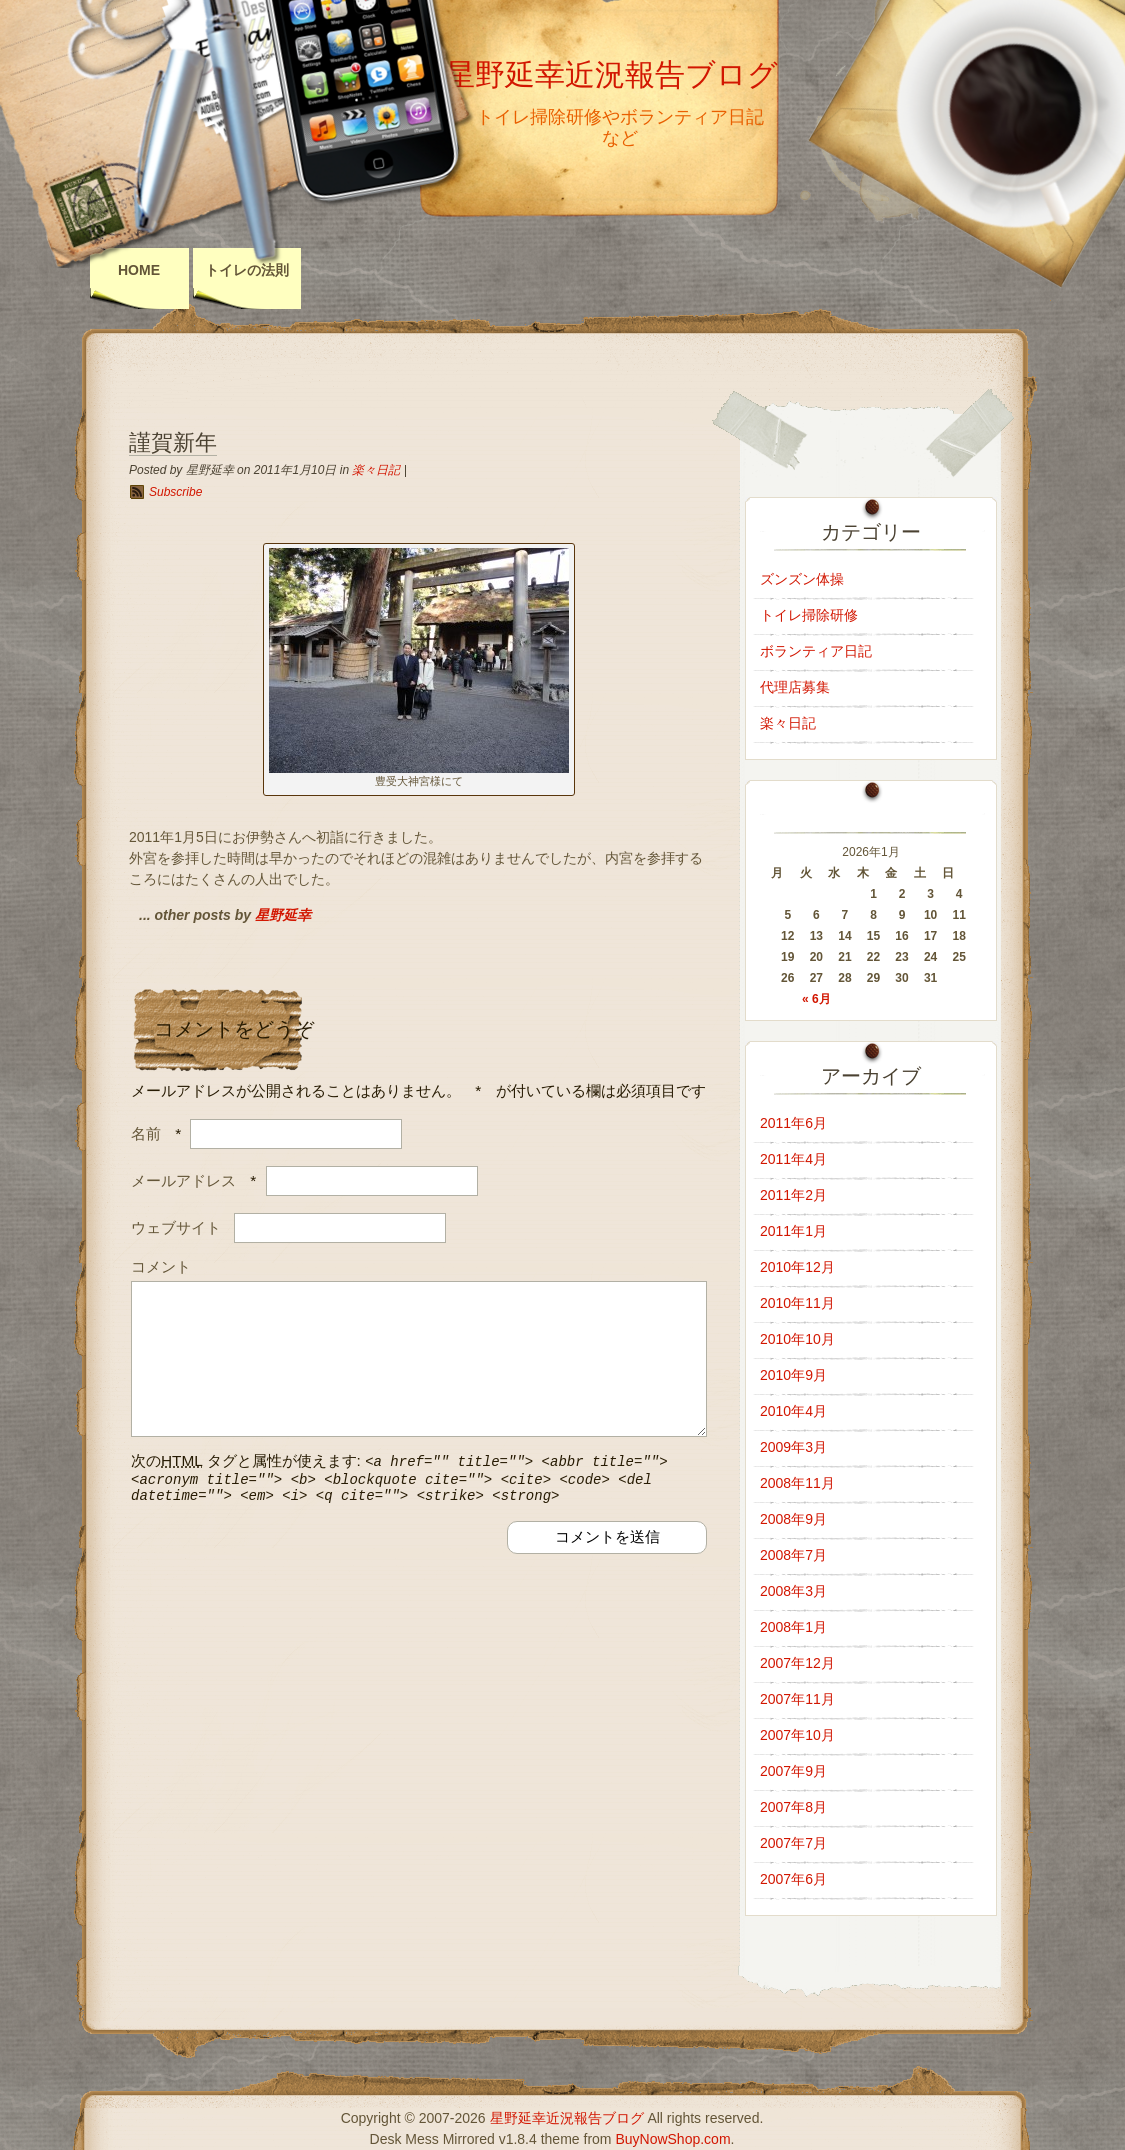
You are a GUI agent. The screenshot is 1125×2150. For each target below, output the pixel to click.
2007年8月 (793, 1807)
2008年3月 (793, 1591)
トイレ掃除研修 (809, 615)
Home (139, 270)
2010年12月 (797, 1267)
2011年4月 (793, 1159)
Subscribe (175, 492)
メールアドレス (183, 1180)
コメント (161, 1266)
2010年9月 (793, 1375)
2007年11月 (797, 1699)
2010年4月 (793, 1411)
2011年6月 (793, 1123)
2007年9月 (793, 1771)
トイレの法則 (247, 270)
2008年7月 (793, 1555)
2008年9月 (793, 1519)
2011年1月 (793, 1231)
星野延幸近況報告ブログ (611, 74)
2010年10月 (797, 1339)
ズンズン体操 (802, 579)
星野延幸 (283, 915)
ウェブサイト (176, 1227)
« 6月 (816, 999)
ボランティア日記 (816, 651)
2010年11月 (797, 1303)
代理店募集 (795, 687)
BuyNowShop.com (672, 2139)
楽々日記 (376, 470)
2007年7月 (793, 1843)
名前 (146, 1133)
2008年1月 (793, 1627)
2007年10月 (797, 1735)
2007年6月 (793, 1879)
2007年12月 (797, 1663)
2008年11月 (797, 1483)
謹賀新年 (173, 442)
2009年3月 (793, 1447)
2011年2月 (793, 1195)
